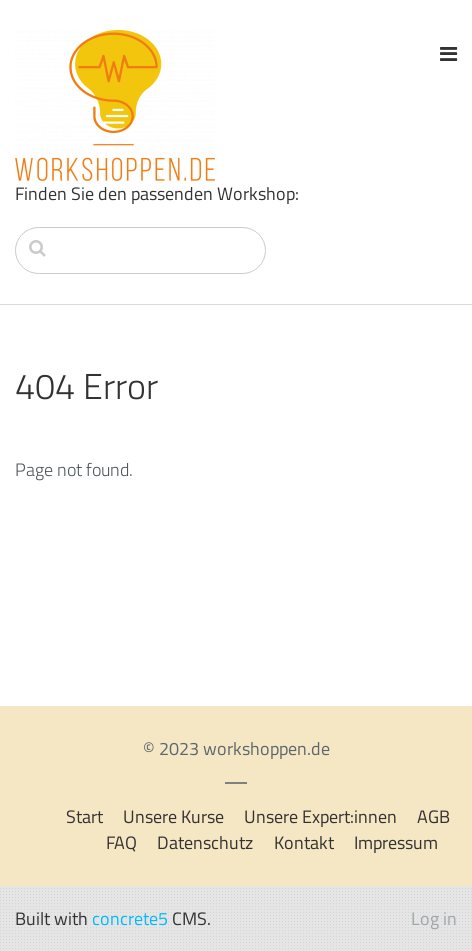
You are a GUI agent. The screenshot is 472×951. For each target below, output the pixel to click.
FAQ (121, 842)
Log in (434, 918)
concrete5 (130, 918)
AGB (433, 816)
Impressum (396, 842)
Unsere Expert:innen (320, 816)
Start (84, 816)
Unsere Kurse (173, 816)
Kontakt (304, 842)
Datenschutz (205, 842)
